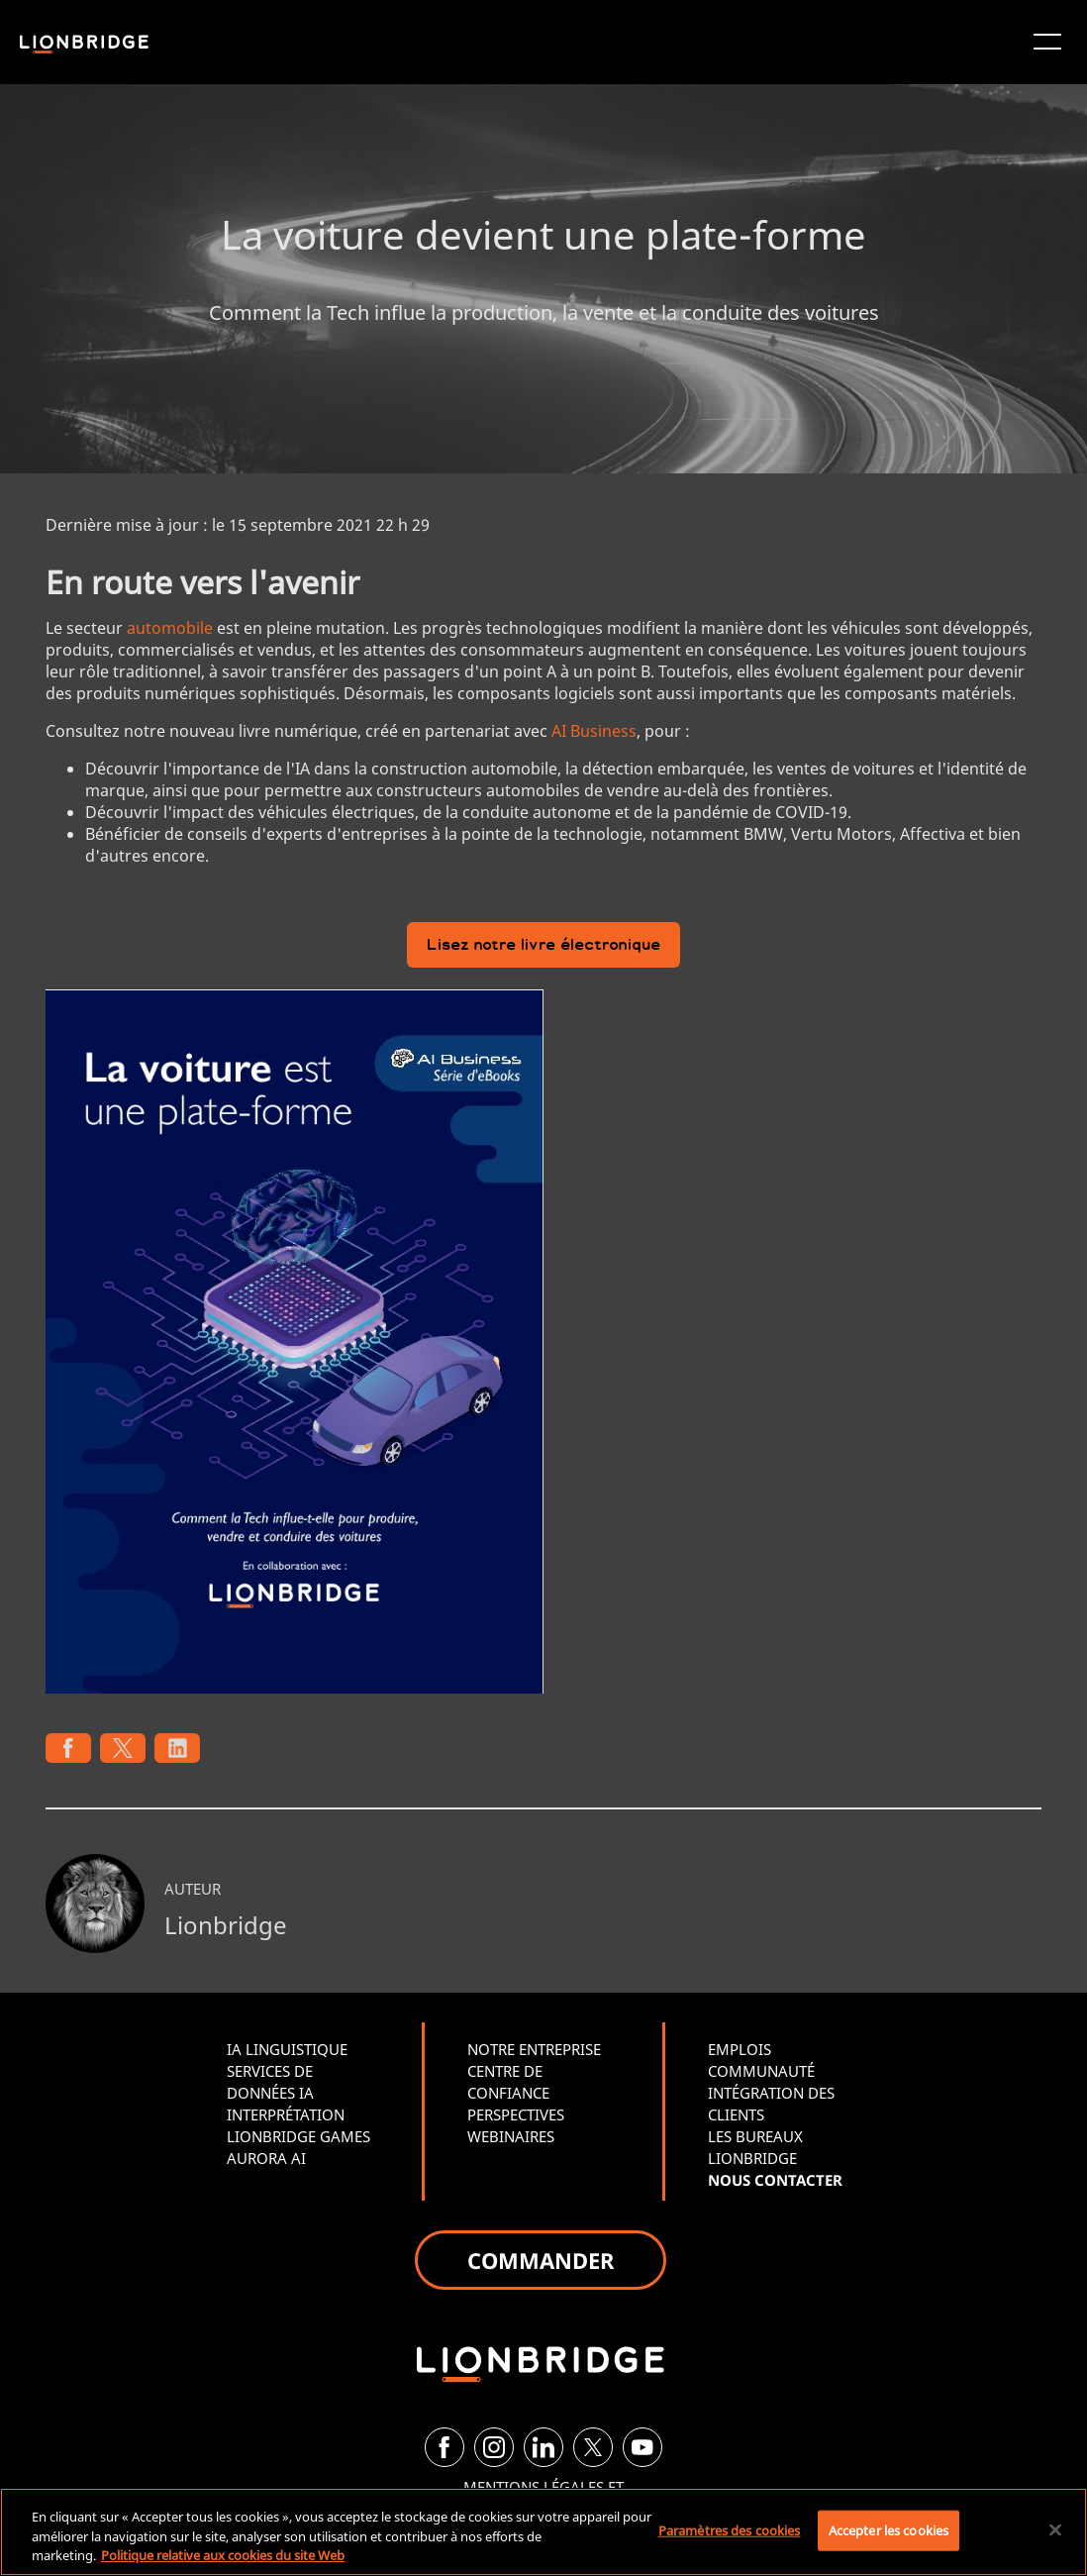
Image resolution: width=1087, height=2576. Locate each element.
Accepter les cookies (889, 2529)
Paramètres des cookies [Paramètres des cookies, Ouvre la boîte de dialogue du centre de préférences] (729, 2529)
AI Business (594, 731)
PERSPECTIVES (515, 2114)
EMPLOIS (739, 2049)
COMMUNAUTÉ (761, 2071)
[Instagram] (494, 2447)
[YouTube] (642, 2447)
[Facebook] (444, 2447)
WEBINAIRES (510, 2136)
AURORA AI (266, 2158)
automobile (170, 628)
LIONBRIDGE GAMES (298, 2136)
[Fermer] (1055, 2529)
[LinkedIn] (543, 2447)
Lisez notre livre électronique (543, 946)
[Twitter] (593, 2447)
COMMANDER (540, 2260)
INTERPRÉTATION (286, 2114)
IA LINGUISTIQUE (287, 2049)
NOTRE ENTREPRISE (534, 2049)
